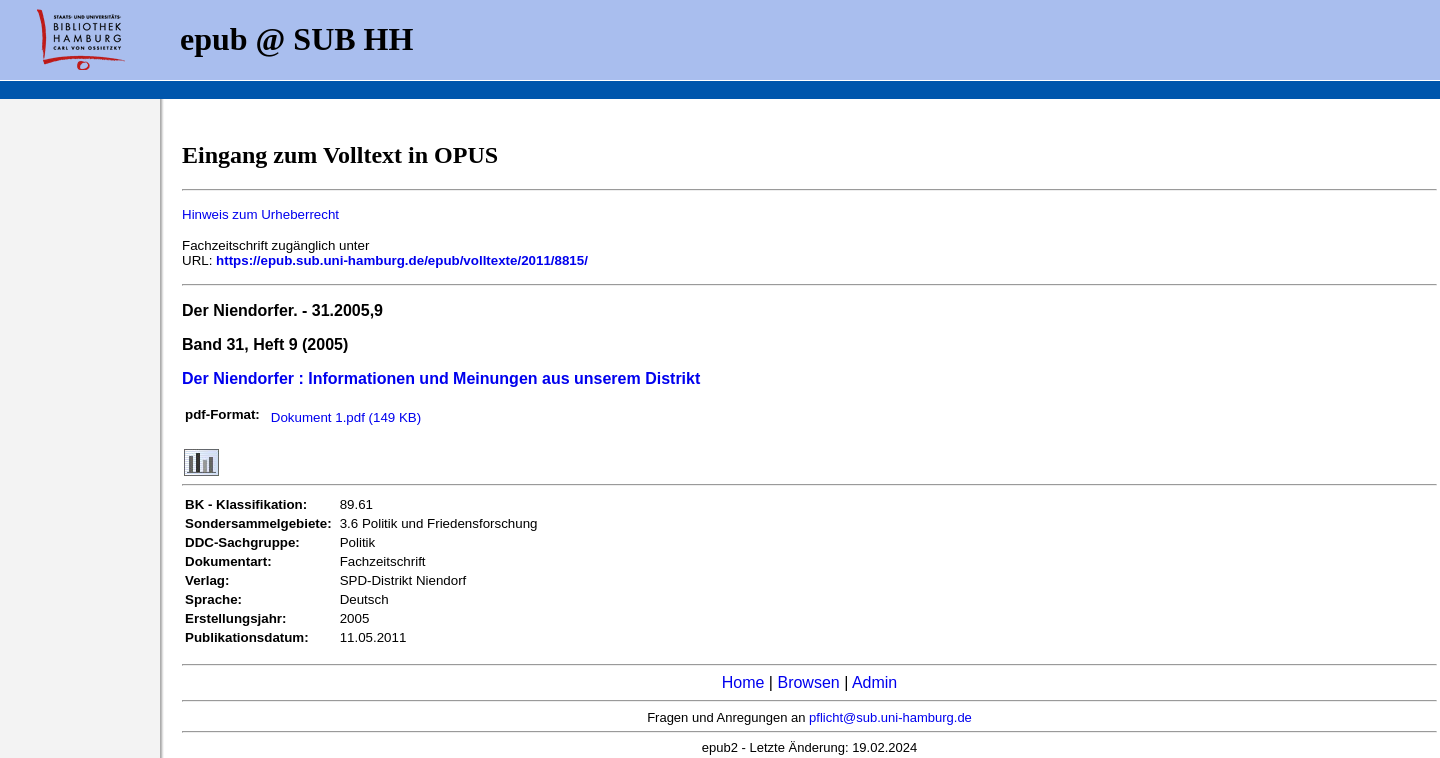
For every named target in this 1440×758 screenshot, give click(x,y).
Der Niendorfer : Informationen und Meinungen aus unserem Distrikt (441, 378)
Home (743, 682)
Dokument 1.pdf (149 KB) (346, 417)
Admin (874, 682)
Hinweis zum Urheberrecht (260, 214)
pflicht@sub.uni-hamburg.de (890, 717)
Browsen (808, 682)
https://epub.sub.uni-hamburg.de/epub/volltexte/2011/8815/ (402, 260)
